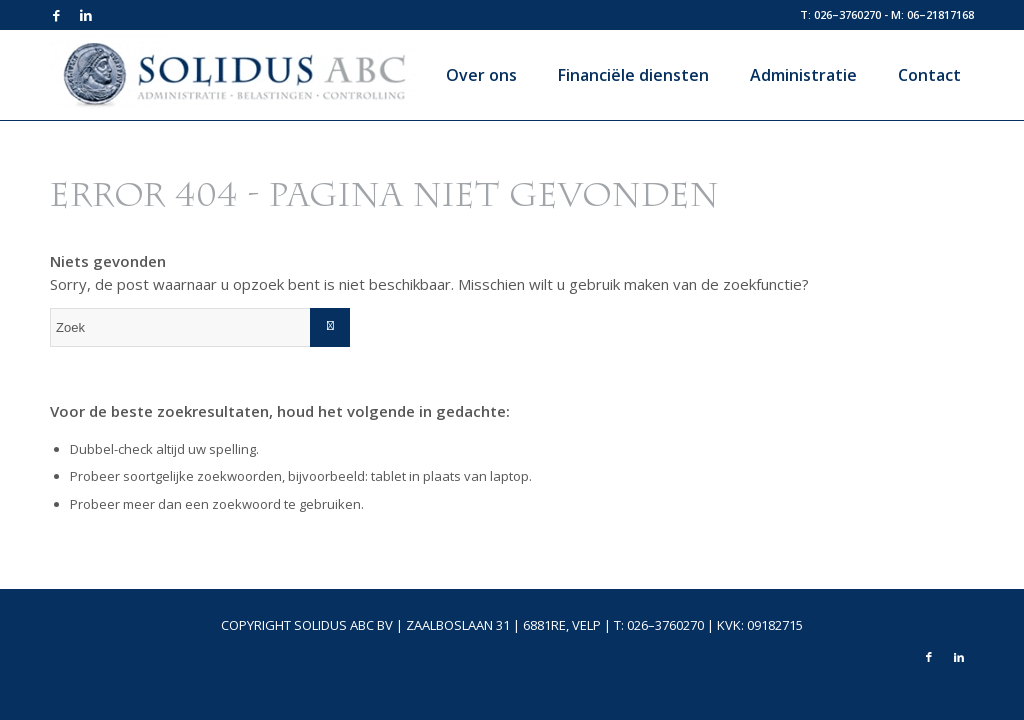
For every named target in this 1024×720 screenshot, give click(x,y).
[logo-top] (236, 80)
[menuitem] (474, 75)
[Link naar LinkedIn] (86, 15)
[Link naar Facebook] (56, 15)
